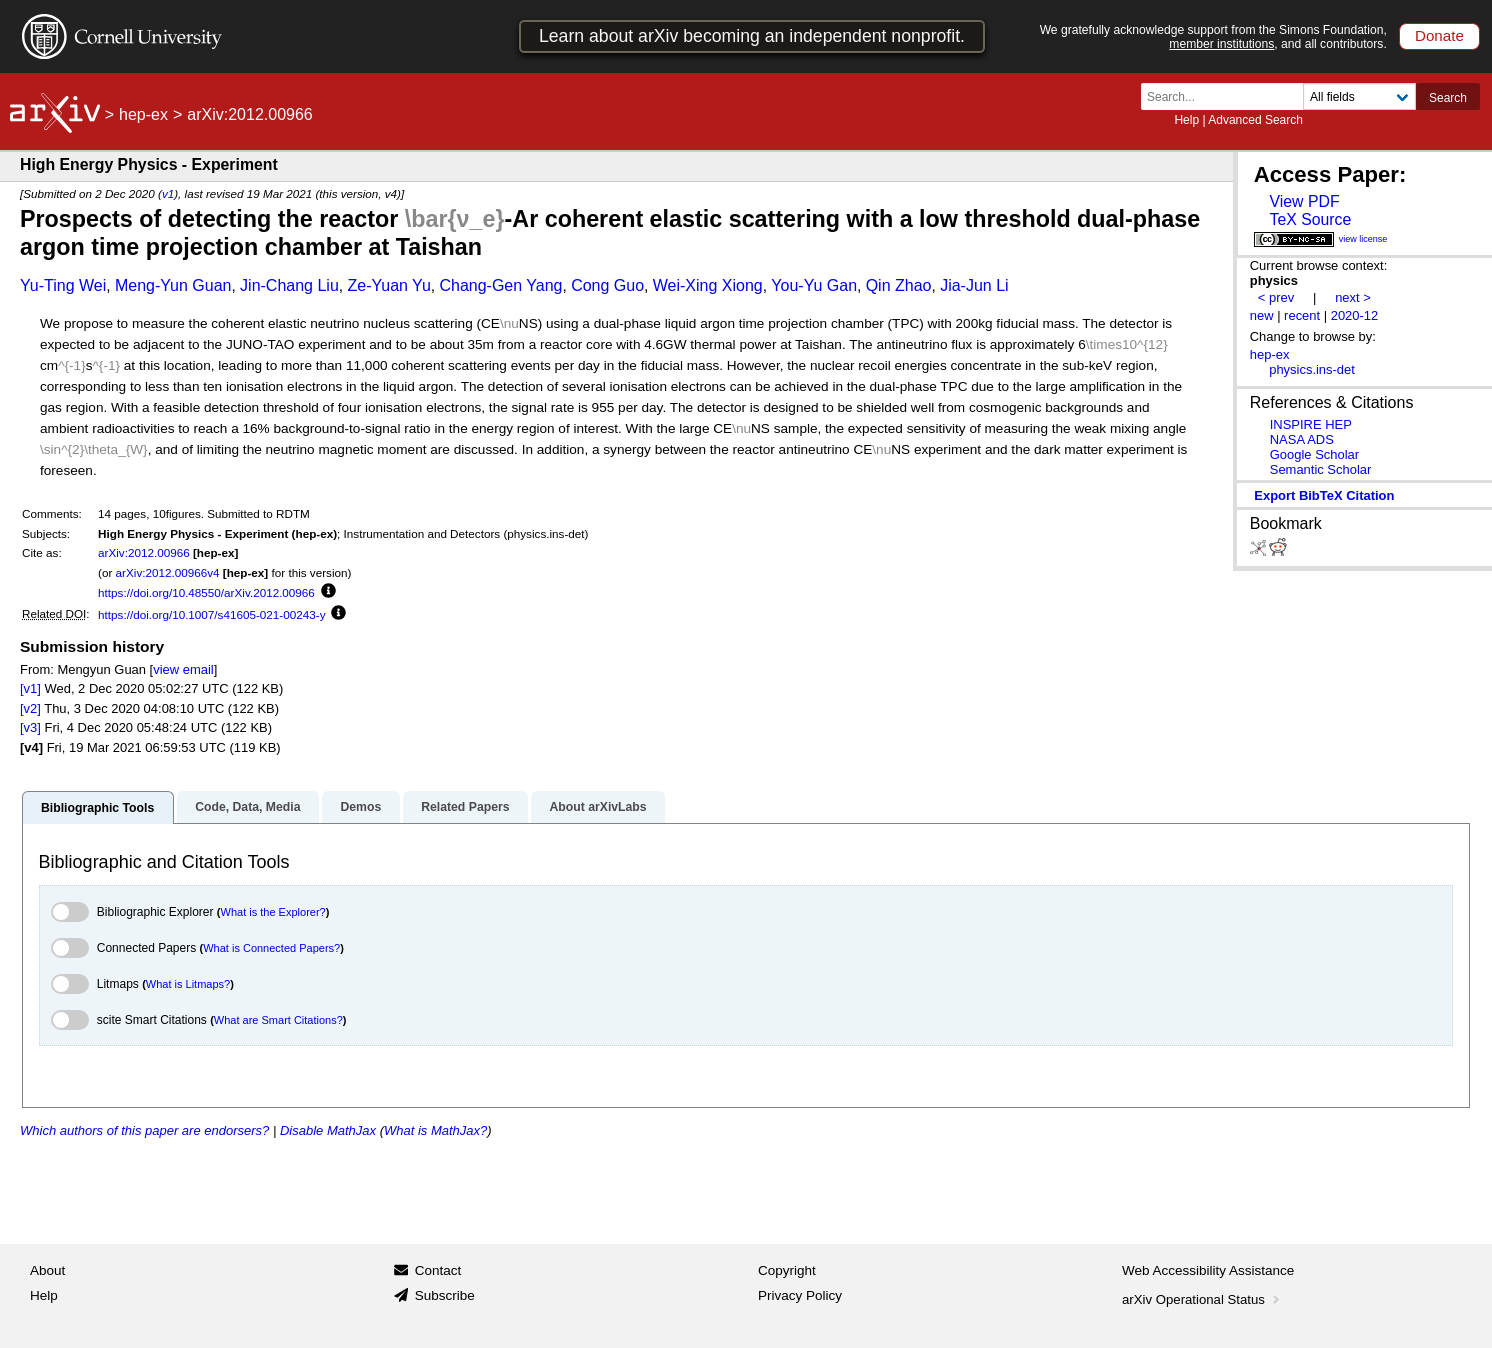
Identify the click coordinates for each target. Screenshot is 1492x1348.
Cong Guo (607, 285)
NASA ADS (1302, 439)
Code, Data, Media (247, 807)
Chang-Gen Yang (500, 285)
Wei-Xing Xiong (708, 285)
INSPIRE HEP (1311, 424)
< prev (1276, 297)
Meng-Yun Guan (173, 285)
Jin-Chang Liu (289, 285)
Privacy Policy (800, 1295)
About (47, 1270)
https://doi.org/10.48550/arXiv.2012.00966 (206, 592)
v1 (168, 193)
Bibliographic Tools (97, 808)
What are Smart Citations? (278, 1020)
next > (1353, 297)
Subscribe (445, 1295)
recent (1302, 315)
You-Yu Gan (814, 285)
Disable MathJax (328, 1130)
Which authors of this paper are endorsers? (144, 1130)
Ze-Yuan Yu (388, 285)
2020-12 (1355, 315)
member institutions (1221, 44)
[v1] (30, 688)
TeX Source (1310, 219)
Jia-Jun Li (974, 285)
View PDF (1304, 201)
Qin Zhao (899, 285)
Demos (360, 807)
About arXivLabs (597, 807)
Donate (1439, 35)
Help (1186, 120)
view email (183, 669)
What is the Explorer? (273, 912)
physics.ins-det (1312, 369)
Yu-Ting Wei (63, 285)
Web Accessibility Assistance (1208, 1270)
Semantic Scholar (1321, 469)
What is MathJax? (435, 1130)
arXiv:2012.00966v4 (168, 572)
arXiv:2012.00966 (144, 552)
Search (1448, 98)
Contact (438, 1270)
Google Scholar (1314, 454)
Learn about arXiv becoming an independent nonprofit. (752, 36)
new (1262, 315)
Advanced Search (1255, 120)
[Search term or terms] (1228, 96)
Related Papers (465, 807)
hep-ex (143, 114)
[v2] (30, 708)
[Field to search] (1359, 96)
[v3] (30, 727)
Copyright (787, 1270)
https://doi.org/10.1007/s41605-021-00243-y (211, 614)
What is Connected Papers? (271, 948)
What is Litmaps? (188, 984)
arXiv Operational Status (1202, 1299)
